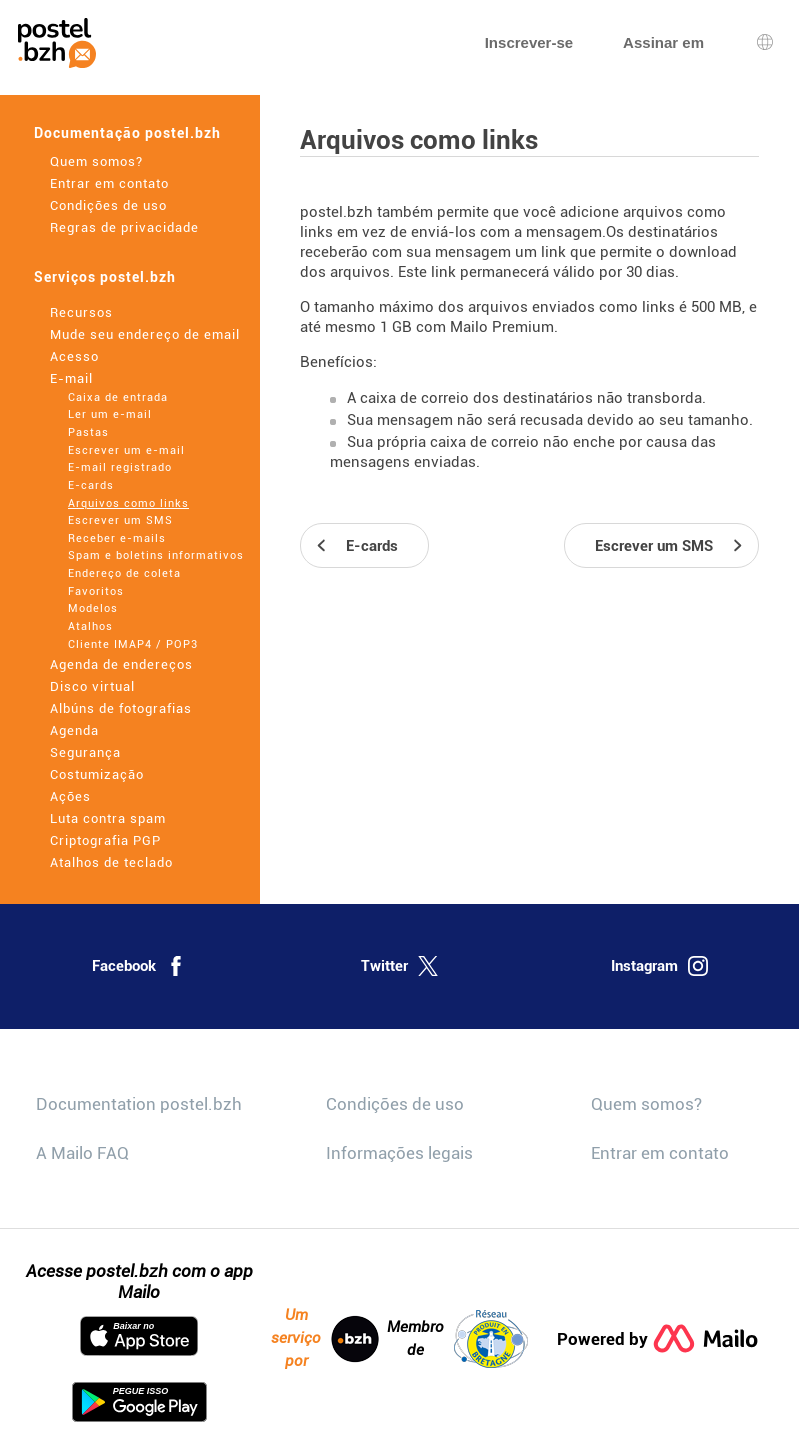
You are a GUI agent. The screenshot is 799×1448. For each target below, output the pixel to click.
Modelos (93, 608)
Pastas (88, 432)
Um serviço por (325, 1338)
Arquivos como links (128, 503)
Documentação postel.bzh (127, 133)
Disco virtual (92, 686)
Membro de (457, 1339)
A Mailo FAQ (82, 1153)
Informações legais (399, 1153)
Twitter (399, 966)
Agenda (74, 730)
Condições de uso (108, 205)
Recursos (81, 312)
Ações (70, 796)
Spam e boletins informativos (156, 555)
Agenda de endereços (121, 664)
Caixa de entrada (118, 397)
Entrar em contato (109, 183)
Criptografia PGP (105, 840)
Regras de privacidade (124, 227)
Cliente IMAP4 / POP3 (133, 644)
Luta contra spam (108, 818)
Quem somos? (96, 161)
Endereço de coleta (124, 573)
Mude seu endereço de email (145, 334)
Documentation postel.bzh (139, 1104)
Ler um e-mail (110, 414)
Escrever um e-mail (126, 450)
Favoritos (96, 591)
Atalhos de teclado (111, 862)
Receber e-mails (117, 538)
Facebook (139, 966)
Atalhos (90, 626)
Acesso (74, 356)
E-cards (91, 485)
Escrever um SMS (120, 520)
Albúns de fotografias (121, 708)
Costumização (97, 774)
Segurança (85, 752)
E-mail (71, 378)
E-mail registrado (120, 467)
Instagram (659, 966)
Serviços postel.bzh (105, 277)
